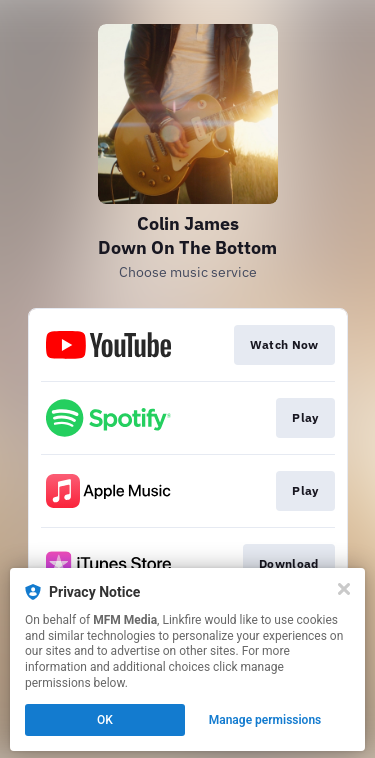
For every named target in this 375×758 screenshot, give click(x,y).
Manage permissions (265, 720)
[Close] (344, 589)
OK (105, 720)
